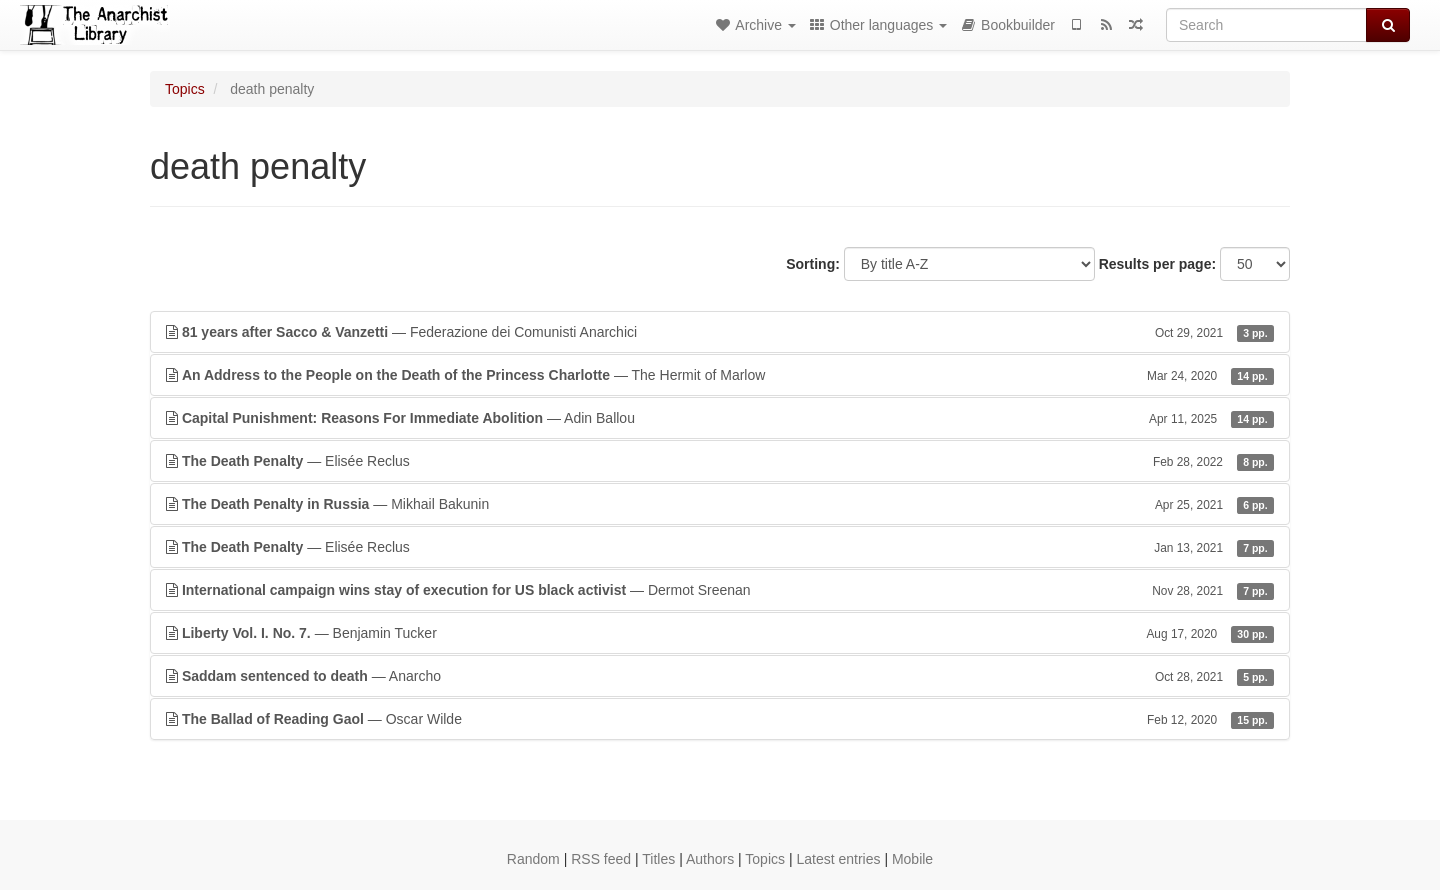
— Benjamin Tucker (720, 633)
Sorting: (813, 264)
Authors (710, 859)
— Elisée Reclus (720, 461)
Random (533, 859)
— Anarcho (720, 676)
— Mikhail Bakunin (720, 504)
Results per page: (1157, 264)
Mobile (912, 859)
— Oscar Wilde (720, 719)
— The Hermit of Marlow (720, 375)
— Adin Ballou (720, 418)
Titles (658, 859)
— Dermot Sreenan (720, 590)
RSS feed (601, 859)
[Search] (1266, 25)
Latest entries (838, 859)
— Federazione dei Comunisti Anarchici (720, 332)
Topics (185, 89)
